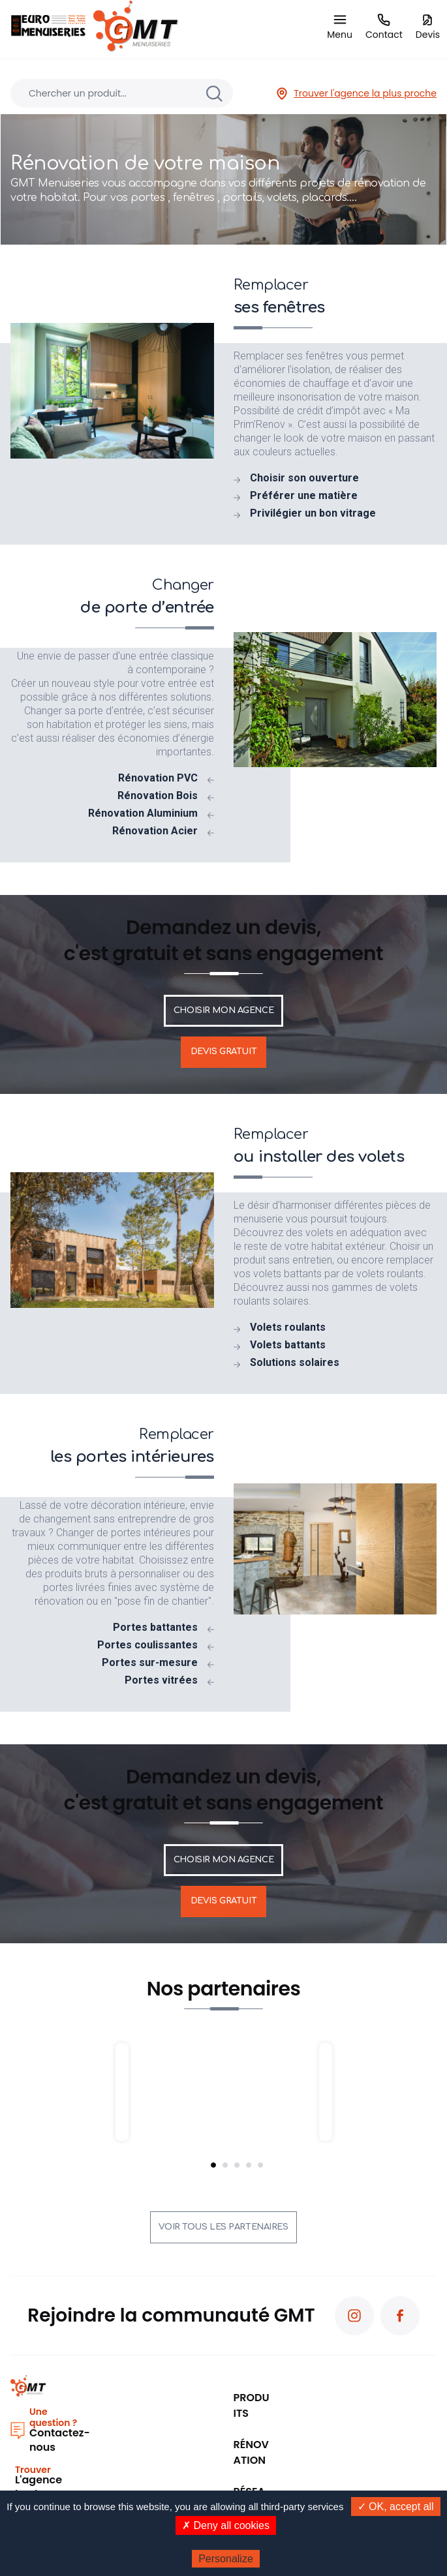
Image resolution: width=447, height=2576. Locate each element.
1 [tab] (213, 2165)
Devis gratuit (223, 1051)
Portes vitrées (161, 1680)
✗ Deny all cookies (226, 2525)
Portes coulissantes (147, 1645)
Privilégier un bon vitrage (313, 513)
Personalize (225, 2558)
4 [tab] (248, 2165)
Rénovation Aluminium (143, 813)
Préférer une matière (304, 496)
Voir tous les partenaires (223, 2227)
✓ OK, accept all (396, 2506)
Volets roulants (288, 1327)
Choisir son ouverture (304, 478)
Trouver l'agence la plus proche (356, 93)
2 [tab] (225, 2165)
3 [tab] (236, 2165)
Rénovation (251, 2452)
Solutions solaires (294, 1363)
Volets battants (288, 1345)
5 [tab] (260, 2165)
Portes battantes (155, 1627)
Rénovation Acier (155, 831)
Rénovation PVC (158, 778)
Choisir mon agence (223, 1010)
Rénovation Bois (157, 796)
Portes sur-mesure (150, 1663)
